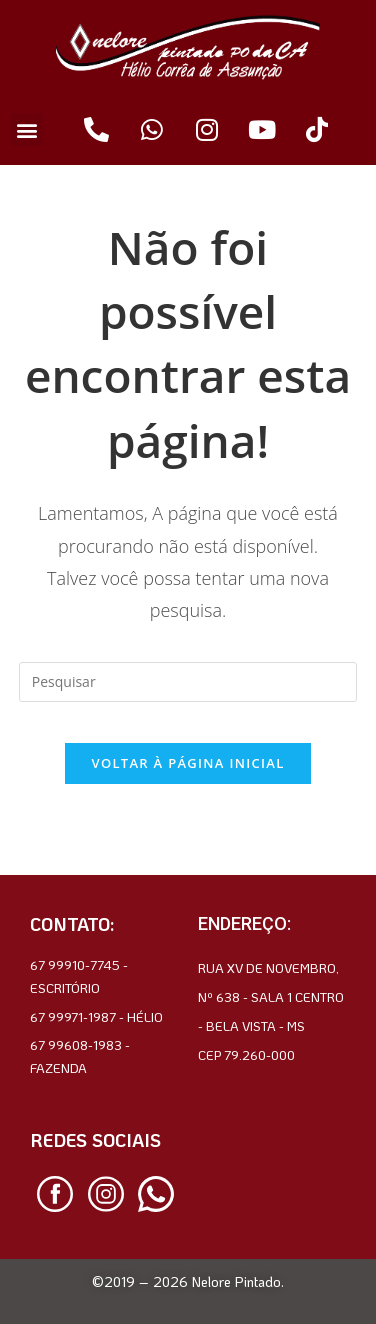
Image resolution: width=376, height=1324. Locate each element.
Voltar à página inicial (187, 763)
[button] (26, 129)
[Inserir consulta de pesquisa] (188, 682)
